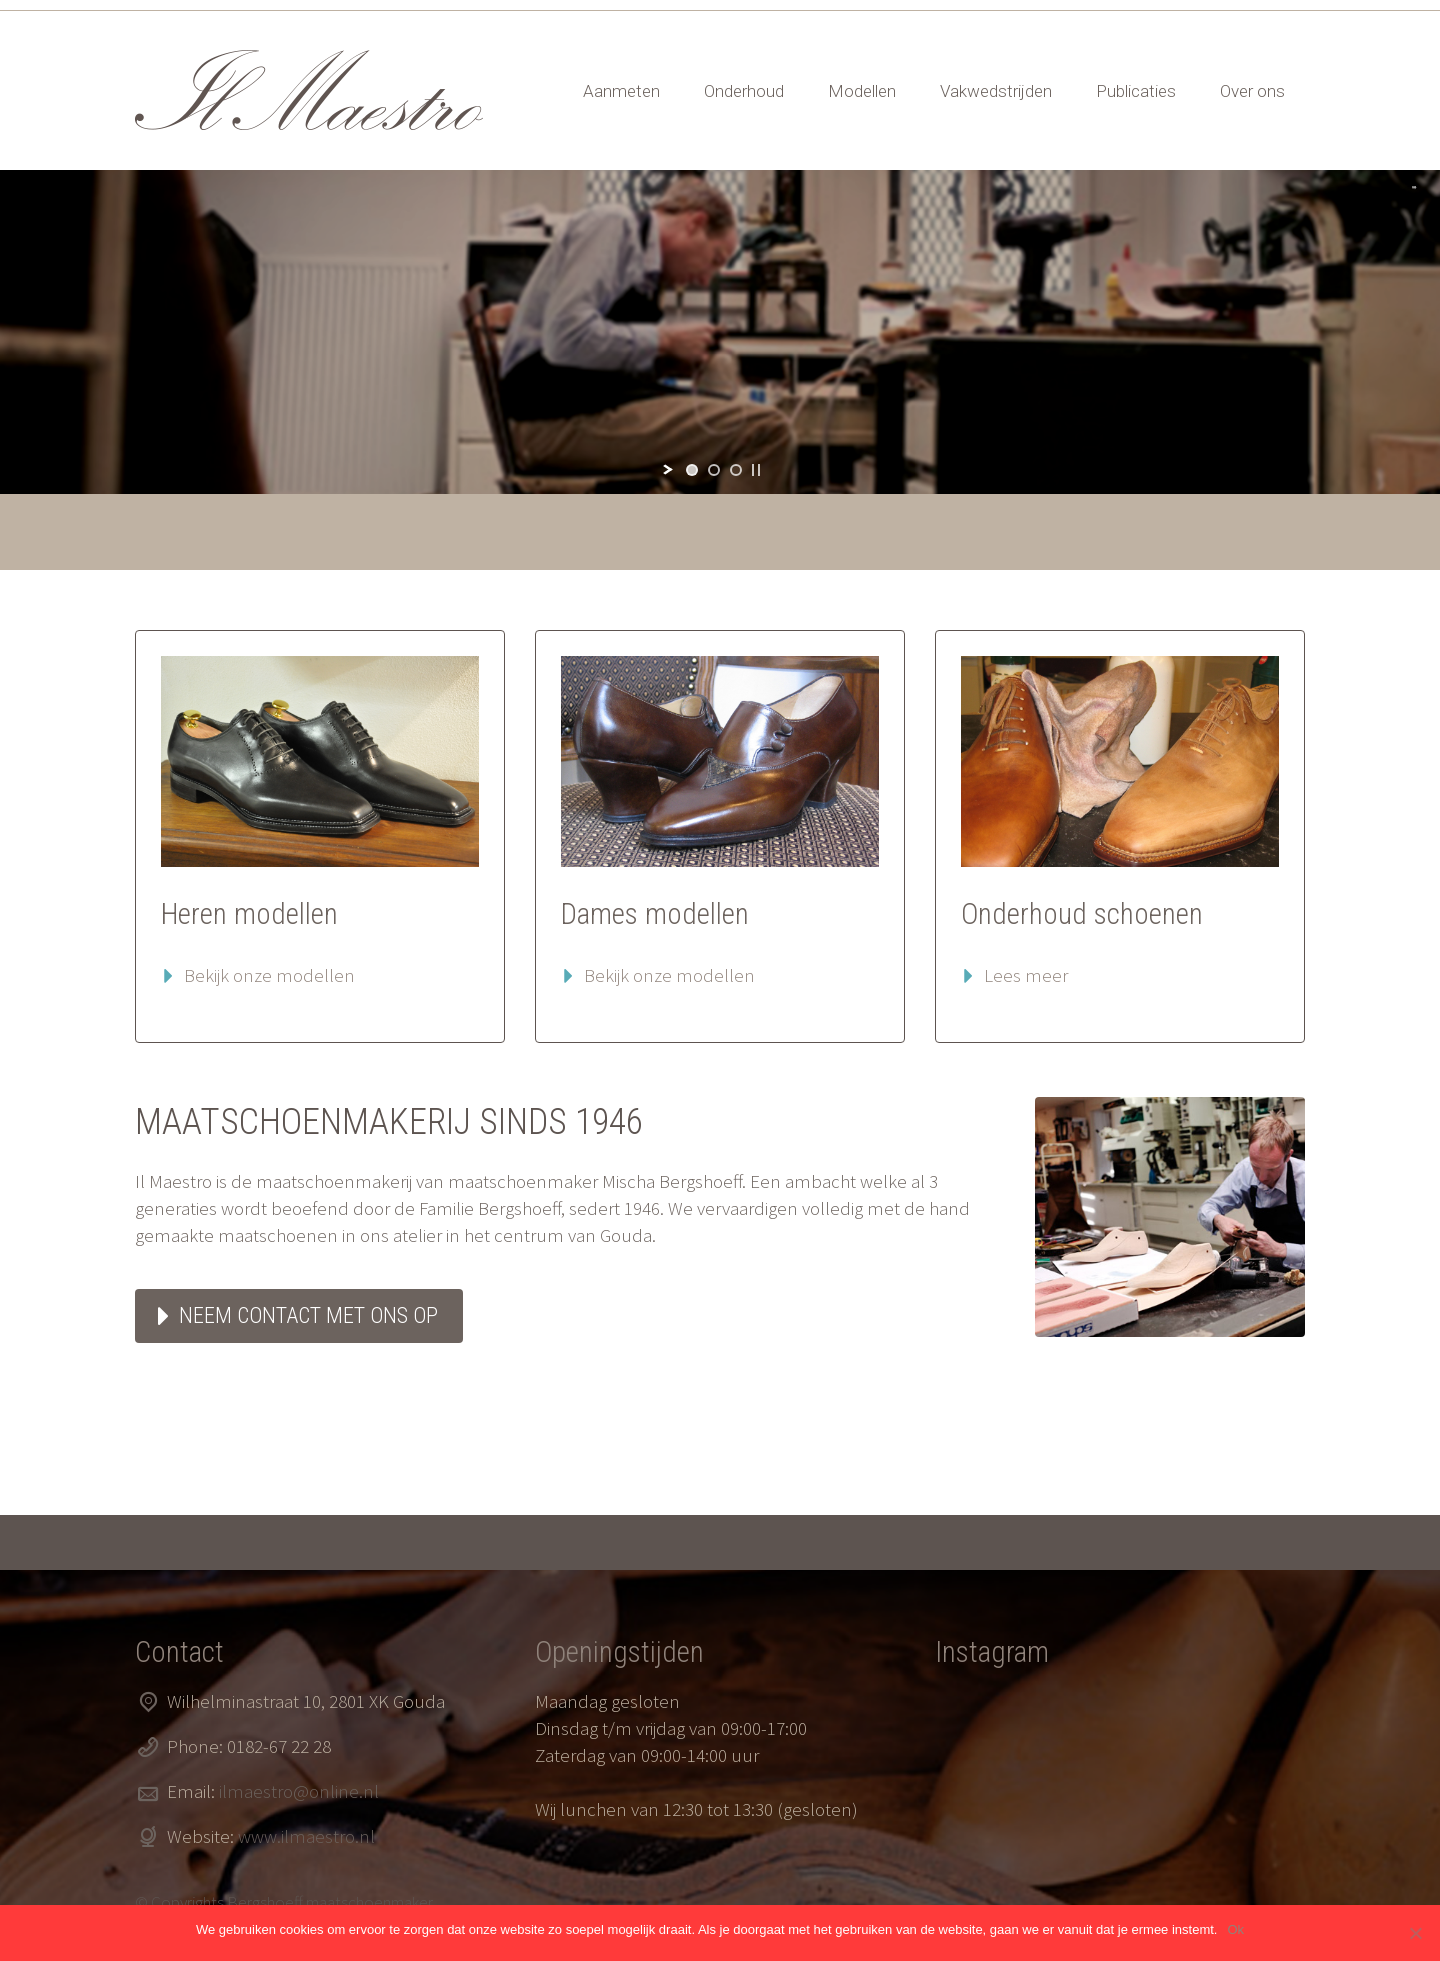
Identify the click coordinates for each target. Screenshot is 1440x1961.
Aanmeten (621, 91)
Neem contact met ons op (308, 1315)
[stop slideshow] (756, 470)
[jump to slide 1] (692, 470)
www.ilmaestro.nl (306, 1836)
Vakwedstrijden (996, 91)
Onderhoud (744, 91)
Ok (1235, 1929)
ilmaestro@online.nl (299, 1791)
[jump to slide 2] (714, 470)
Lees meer (1026, 975)
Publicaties (1136, 91)
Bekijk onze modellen (269, 975)
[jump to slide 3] (736, 470)
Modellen (862, 91)
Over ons (1252, 91)
